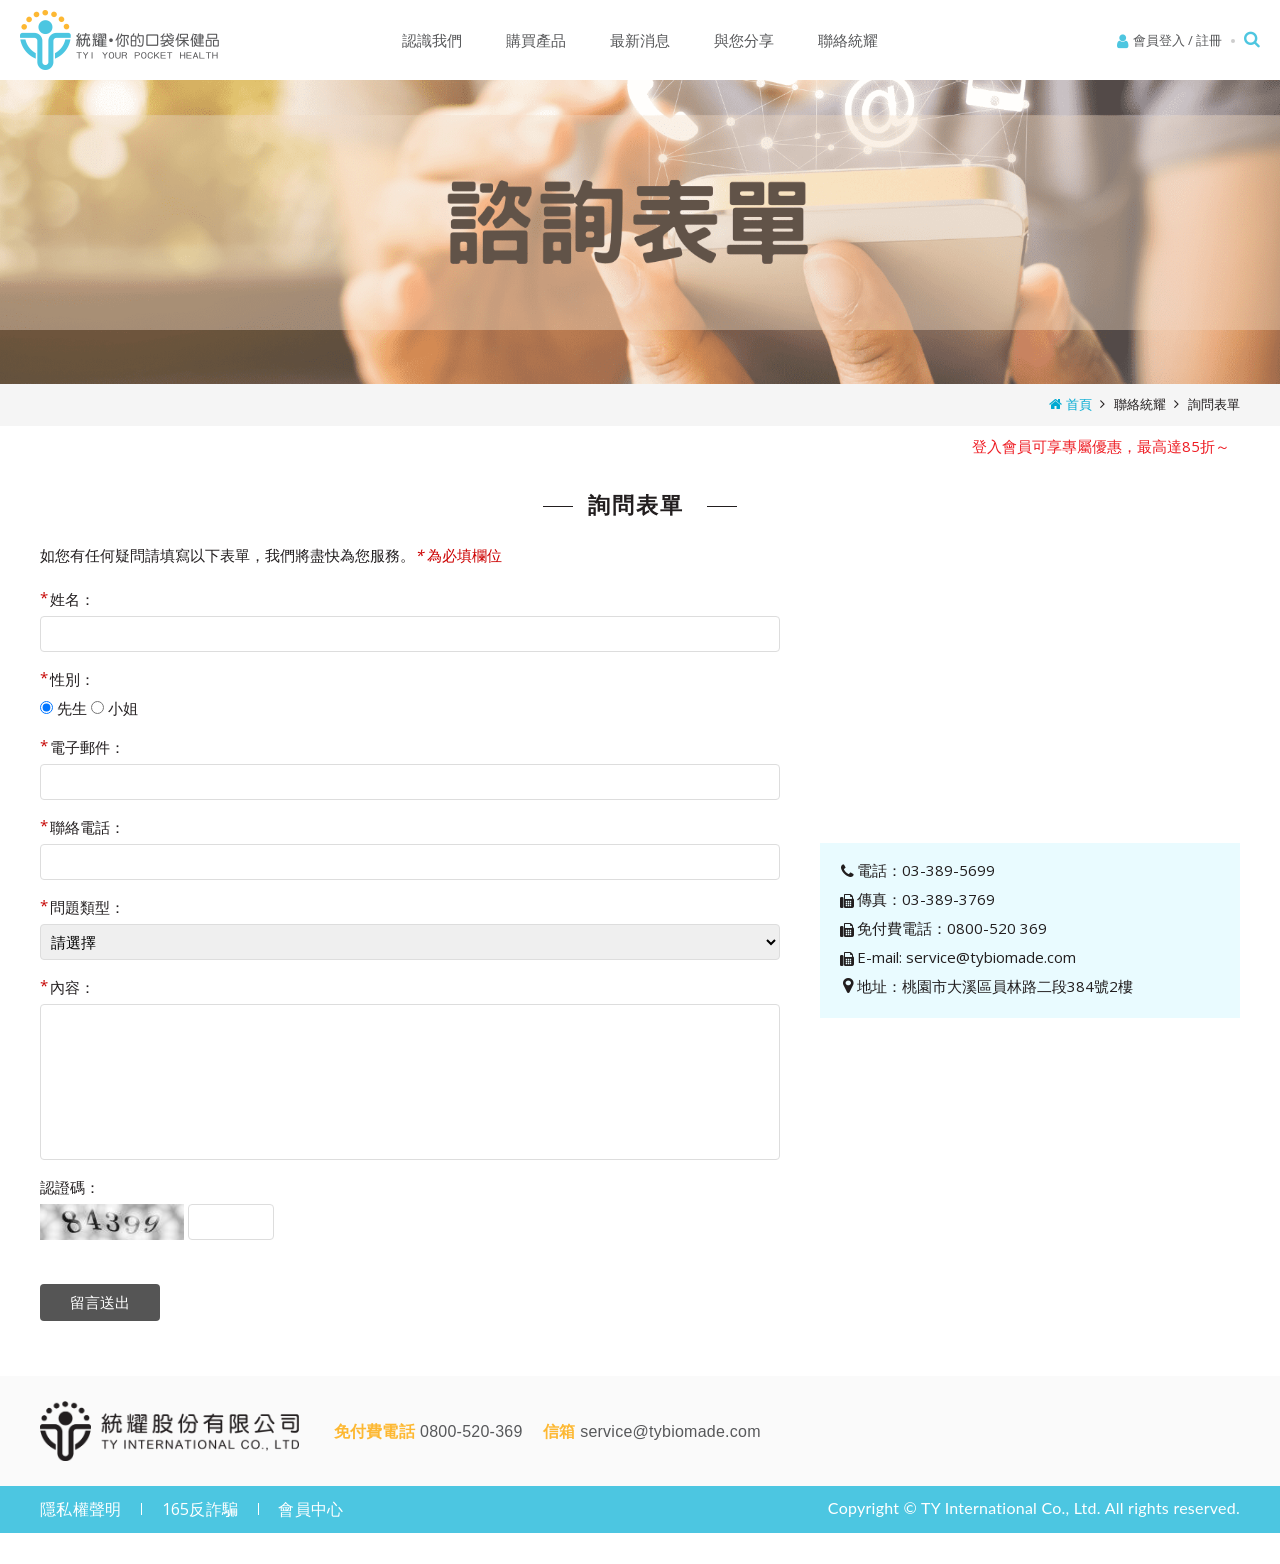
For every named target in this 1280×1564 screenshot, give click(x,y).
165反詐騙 (200, 1509)
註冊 (1209, 40)
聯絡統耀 (1140, 404)
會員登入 (1159, 40)
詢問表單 (1214, 404)
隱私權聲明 (80, 1509)
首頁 (1079, 404)
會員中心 (310, 1509)
